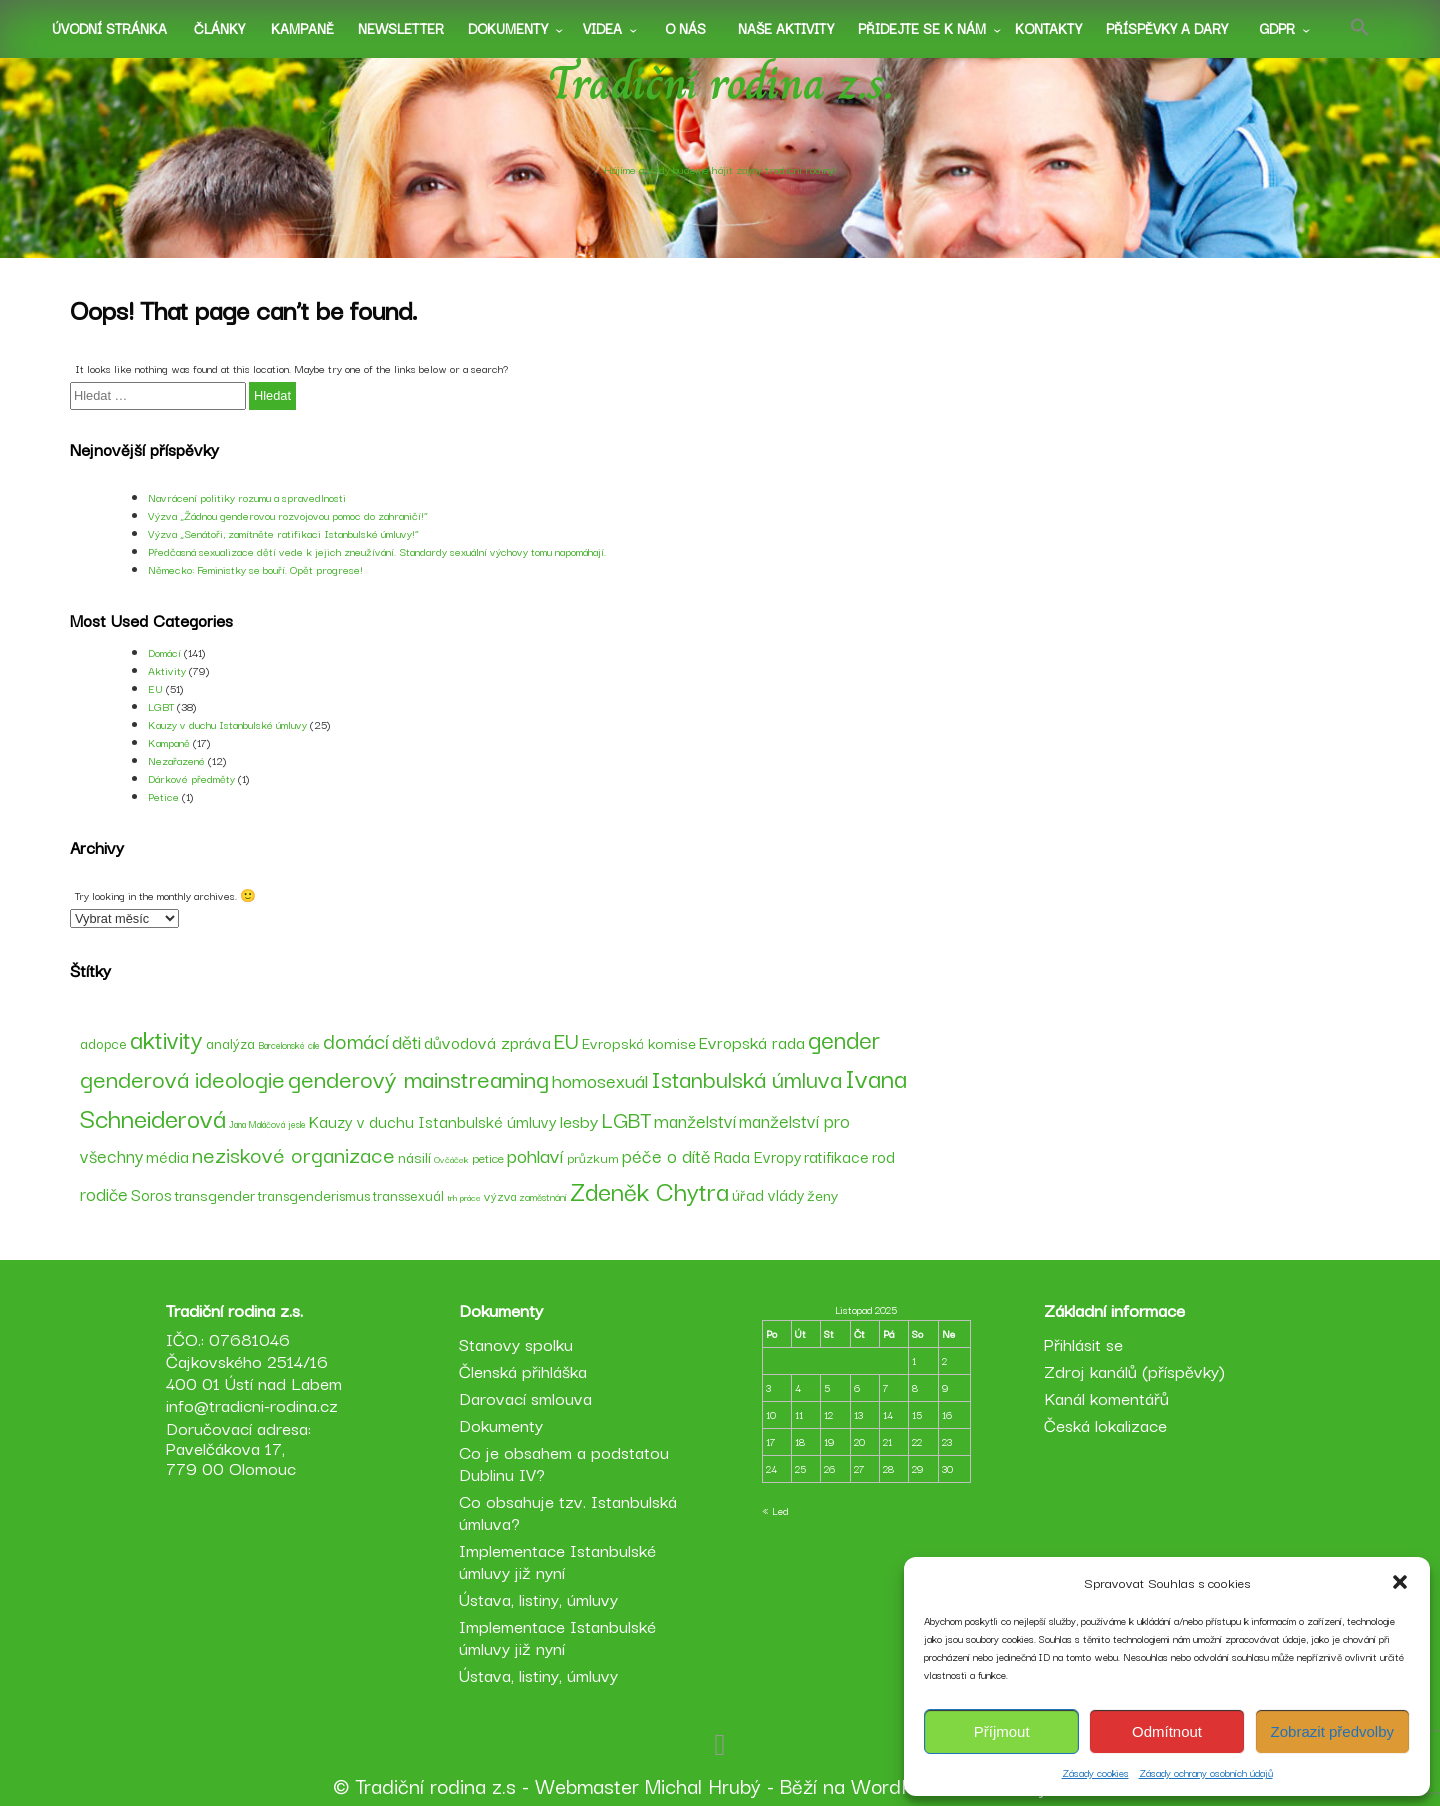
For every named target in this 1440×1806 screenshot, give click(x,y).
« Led (775, 1510)
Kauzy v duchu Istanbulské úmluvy (227, 724)
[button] (1400, 1582)
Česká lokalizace (1105, 1424)
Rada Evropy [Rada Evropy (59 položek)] (757, 1156)
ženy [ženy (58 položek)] (822, 1194)
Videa (602, 28)
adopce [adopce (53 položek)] (103, 1043)
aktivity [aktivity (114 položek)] (166, 1038)
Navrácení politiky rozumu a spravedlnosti (247, 497)
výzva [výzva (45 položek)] (500, 1195)
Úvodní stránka (109, 28)
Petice (163, 796)
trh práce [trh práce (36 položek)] (464, 1197)
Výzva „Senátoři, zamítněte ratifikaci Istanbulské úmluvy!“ (283, 533)
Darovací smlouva (525, 1397)
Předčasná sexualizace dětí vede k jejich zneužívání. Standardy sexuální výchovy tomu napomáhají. (377, 551)
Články (219, 28)
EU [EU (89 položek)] (566, 1039)
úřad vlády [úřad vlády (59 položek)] (768, 1194)
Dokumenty (508, 28)
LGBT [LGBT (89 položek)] (626, 1118)
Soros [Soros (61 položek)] (151, 1193)
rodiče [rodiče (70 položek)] (104, 1193)
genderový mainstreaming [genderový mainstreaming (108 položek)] (418, 1077)
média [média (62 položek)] (167, 1156)
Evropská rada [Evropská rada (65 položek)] (752, 1041)
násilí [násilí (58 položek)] (414, 1156)
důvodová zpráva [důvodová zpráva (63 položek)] (487, 1042)
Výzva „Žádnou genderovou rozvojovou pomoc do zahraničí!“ (288, 515)
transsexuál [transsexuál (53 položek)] (408, 1195)
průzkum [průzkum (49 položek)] (593, 1157)
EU (155, 688)
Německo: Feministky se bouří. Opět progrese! (255, 569)
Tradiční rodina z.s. (720, 83)
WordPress (901, 1785)
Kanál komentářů (1106, 1397)
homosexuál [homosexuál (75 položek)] (600, 1079)
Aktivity (167, 670)
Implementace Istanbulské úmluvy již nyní (557, 1560)
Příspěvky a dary (1167, 28)
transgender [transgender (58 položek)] (215, 1194)
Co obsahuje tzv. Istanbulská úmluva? (568, 1511)
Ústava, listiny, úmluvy (538, 1598)
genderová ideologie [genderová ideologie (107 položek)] (182, 1077)
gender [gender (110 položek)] (844, 1038)
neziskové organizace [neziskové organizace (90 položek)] (293, 1153)
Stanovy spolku (516, 1343)
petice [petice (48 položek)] (488, 1157)
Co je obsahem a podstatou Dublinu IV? (564, 1462)
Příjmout (1002, 1731)
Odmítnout (1167, 1731)
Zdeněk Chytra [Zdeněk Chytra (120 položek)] (649, 1190)
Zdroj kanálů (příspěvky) (1134, 1370)
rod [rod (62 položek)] (883, 1156)
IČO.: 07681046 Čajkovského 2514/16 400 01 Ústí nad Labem (254, 1360)
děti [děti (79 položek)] (406, 1040)
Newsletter (401, 28)
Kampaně (302, 28)
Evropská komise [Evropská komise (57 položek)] (639, 1042)
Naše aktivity (786, 28)
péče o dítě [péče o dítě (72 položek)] (666, 1155)
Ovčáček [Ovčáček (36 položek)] (451, 1159)
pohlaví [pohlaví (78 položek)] (535, 1154)
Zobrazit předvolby (1332, 1731)
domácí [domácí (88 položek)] (356, 1039)
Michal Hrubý (703, 1785)
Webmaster (587, 1785)
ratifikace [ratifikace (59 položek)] (836, 1156)
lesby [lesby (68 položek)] (579, 1120)
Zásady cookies (1095, 1772)
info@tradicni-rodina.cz (252, 1404)
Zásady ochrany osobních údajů (1206, 1772)
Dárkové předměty (191, 778)
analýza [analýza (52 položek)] (230, 1043)
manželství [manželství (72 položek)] (695, 1120)
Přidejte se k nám (922, 28)
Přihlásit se (1083, 1343)
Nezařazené (176, 760)
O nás (685, 28)
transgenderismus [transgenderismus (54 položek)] (314, 1194)
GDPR (1277, 28)
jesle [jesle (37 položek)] (297, 1123)
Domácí (164, 652)
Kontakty (1048, 28)
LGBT (161, 706)
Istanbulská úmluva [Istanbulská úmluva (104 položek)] (746, 1078)
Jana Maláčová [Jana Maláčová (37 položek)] (257, 1123)
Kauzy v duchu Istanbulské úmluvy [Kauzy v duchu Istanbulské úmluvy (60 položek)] (433, 1120)
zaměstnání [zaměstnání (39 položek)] (543, 1196)
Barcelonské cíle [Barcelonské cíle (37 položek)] (289, 1044)
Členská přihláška (523, 1370)
